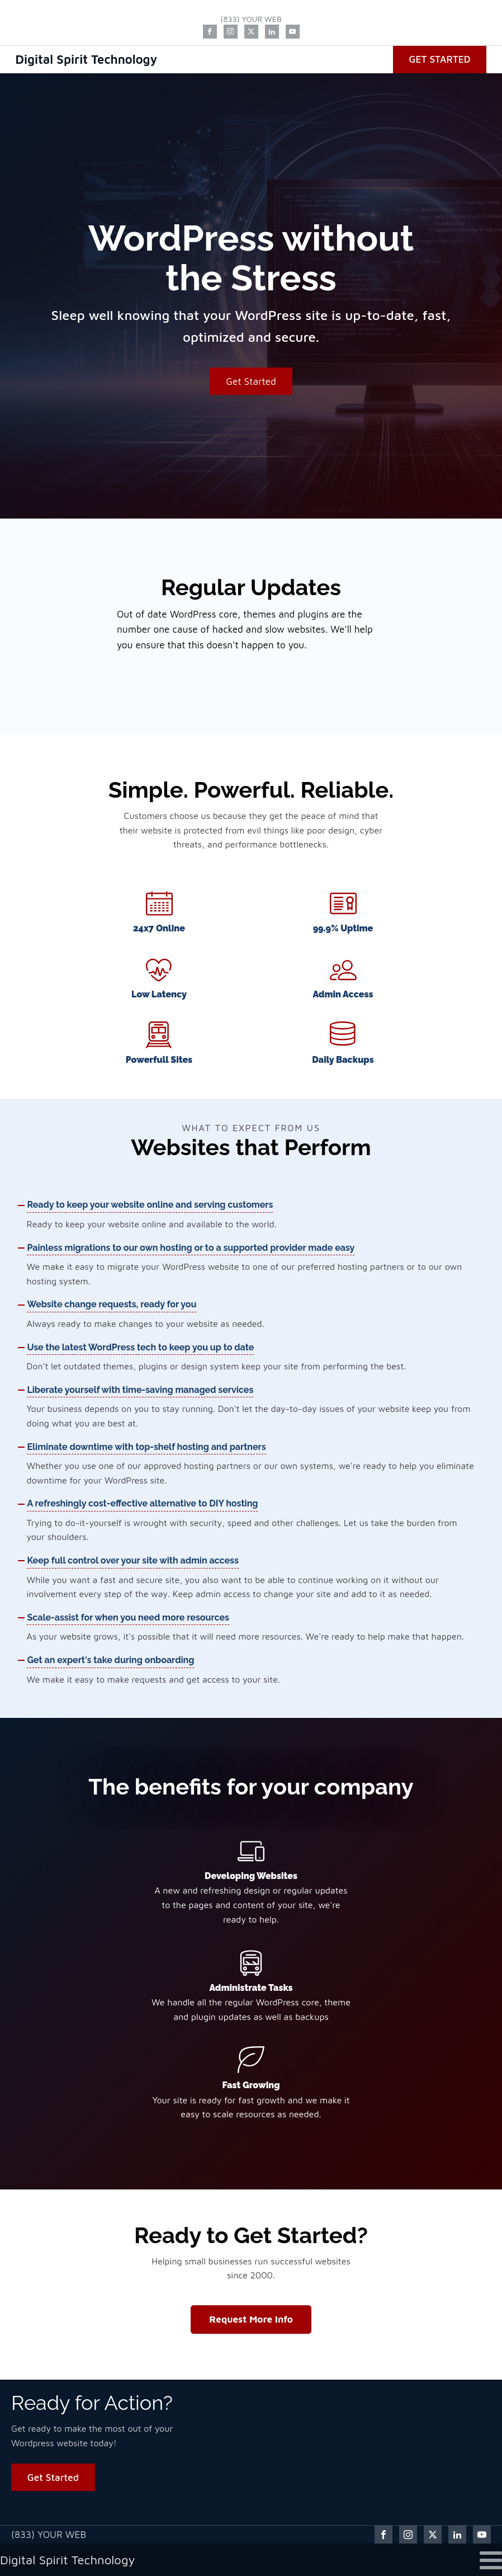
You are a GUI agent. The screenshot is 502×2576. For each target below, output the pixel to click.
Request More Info (251, 2319)
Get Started (439, 59)
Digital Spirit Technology (87, 59)
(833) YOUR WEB (250, 18)
